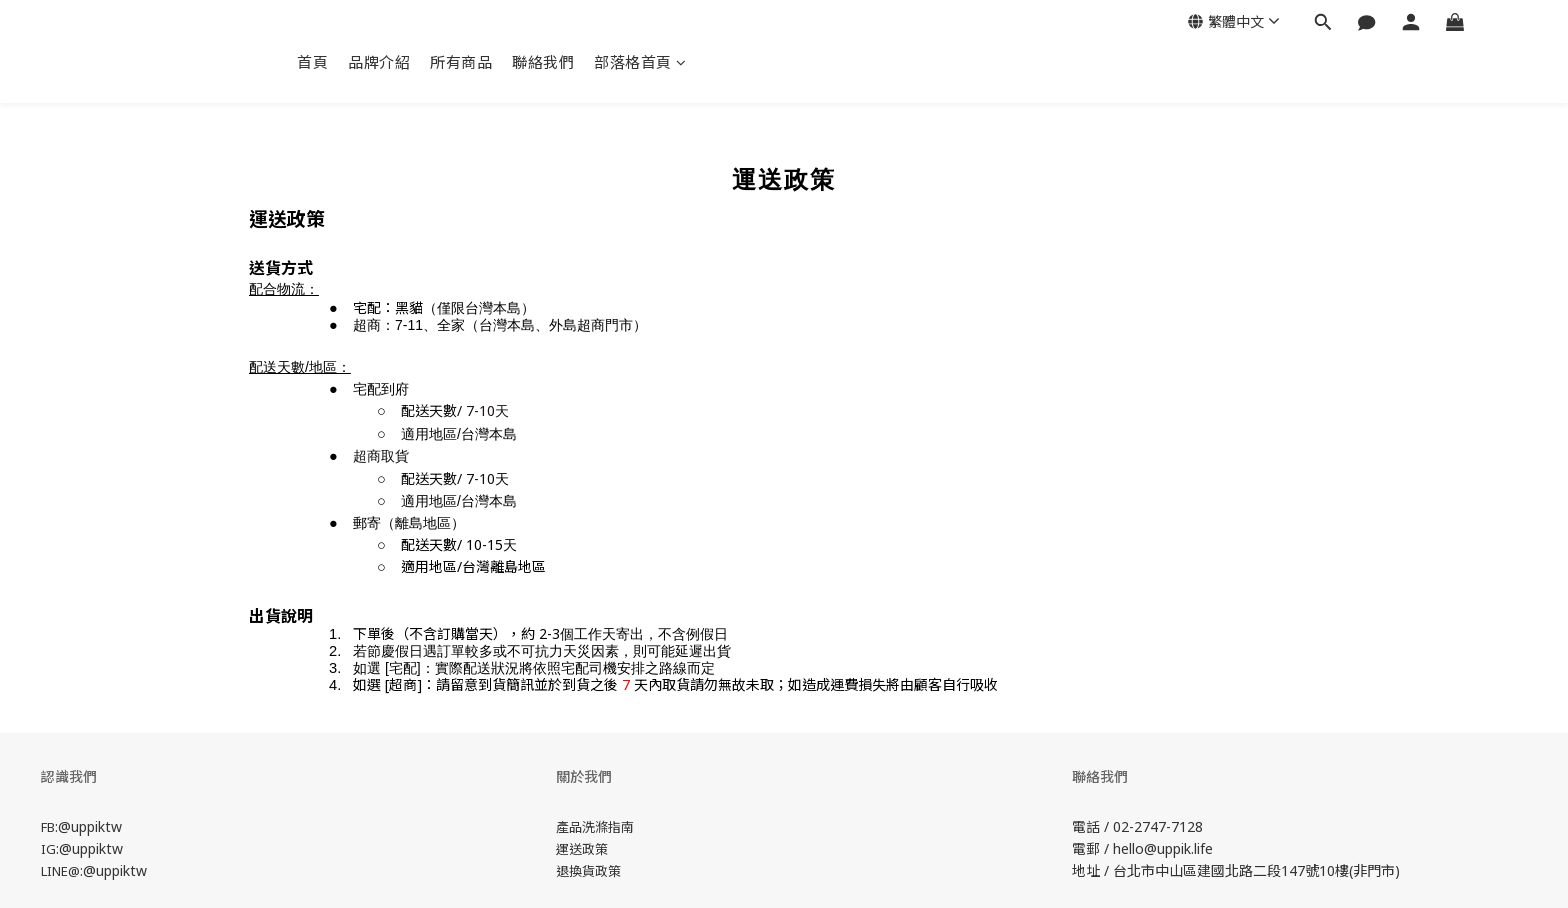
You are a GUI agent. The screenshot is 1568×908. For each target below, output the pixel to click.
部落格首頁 (640, 62)
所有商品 (461, 62)
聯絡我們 (543, 62)
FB (48, 827)
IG (48, 849)
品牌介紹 (379, 62)
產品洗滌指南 (595, 827)
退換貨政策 (588, 871)
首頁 (312, 62)
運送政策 (582, 849)
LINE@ (60, 871)
